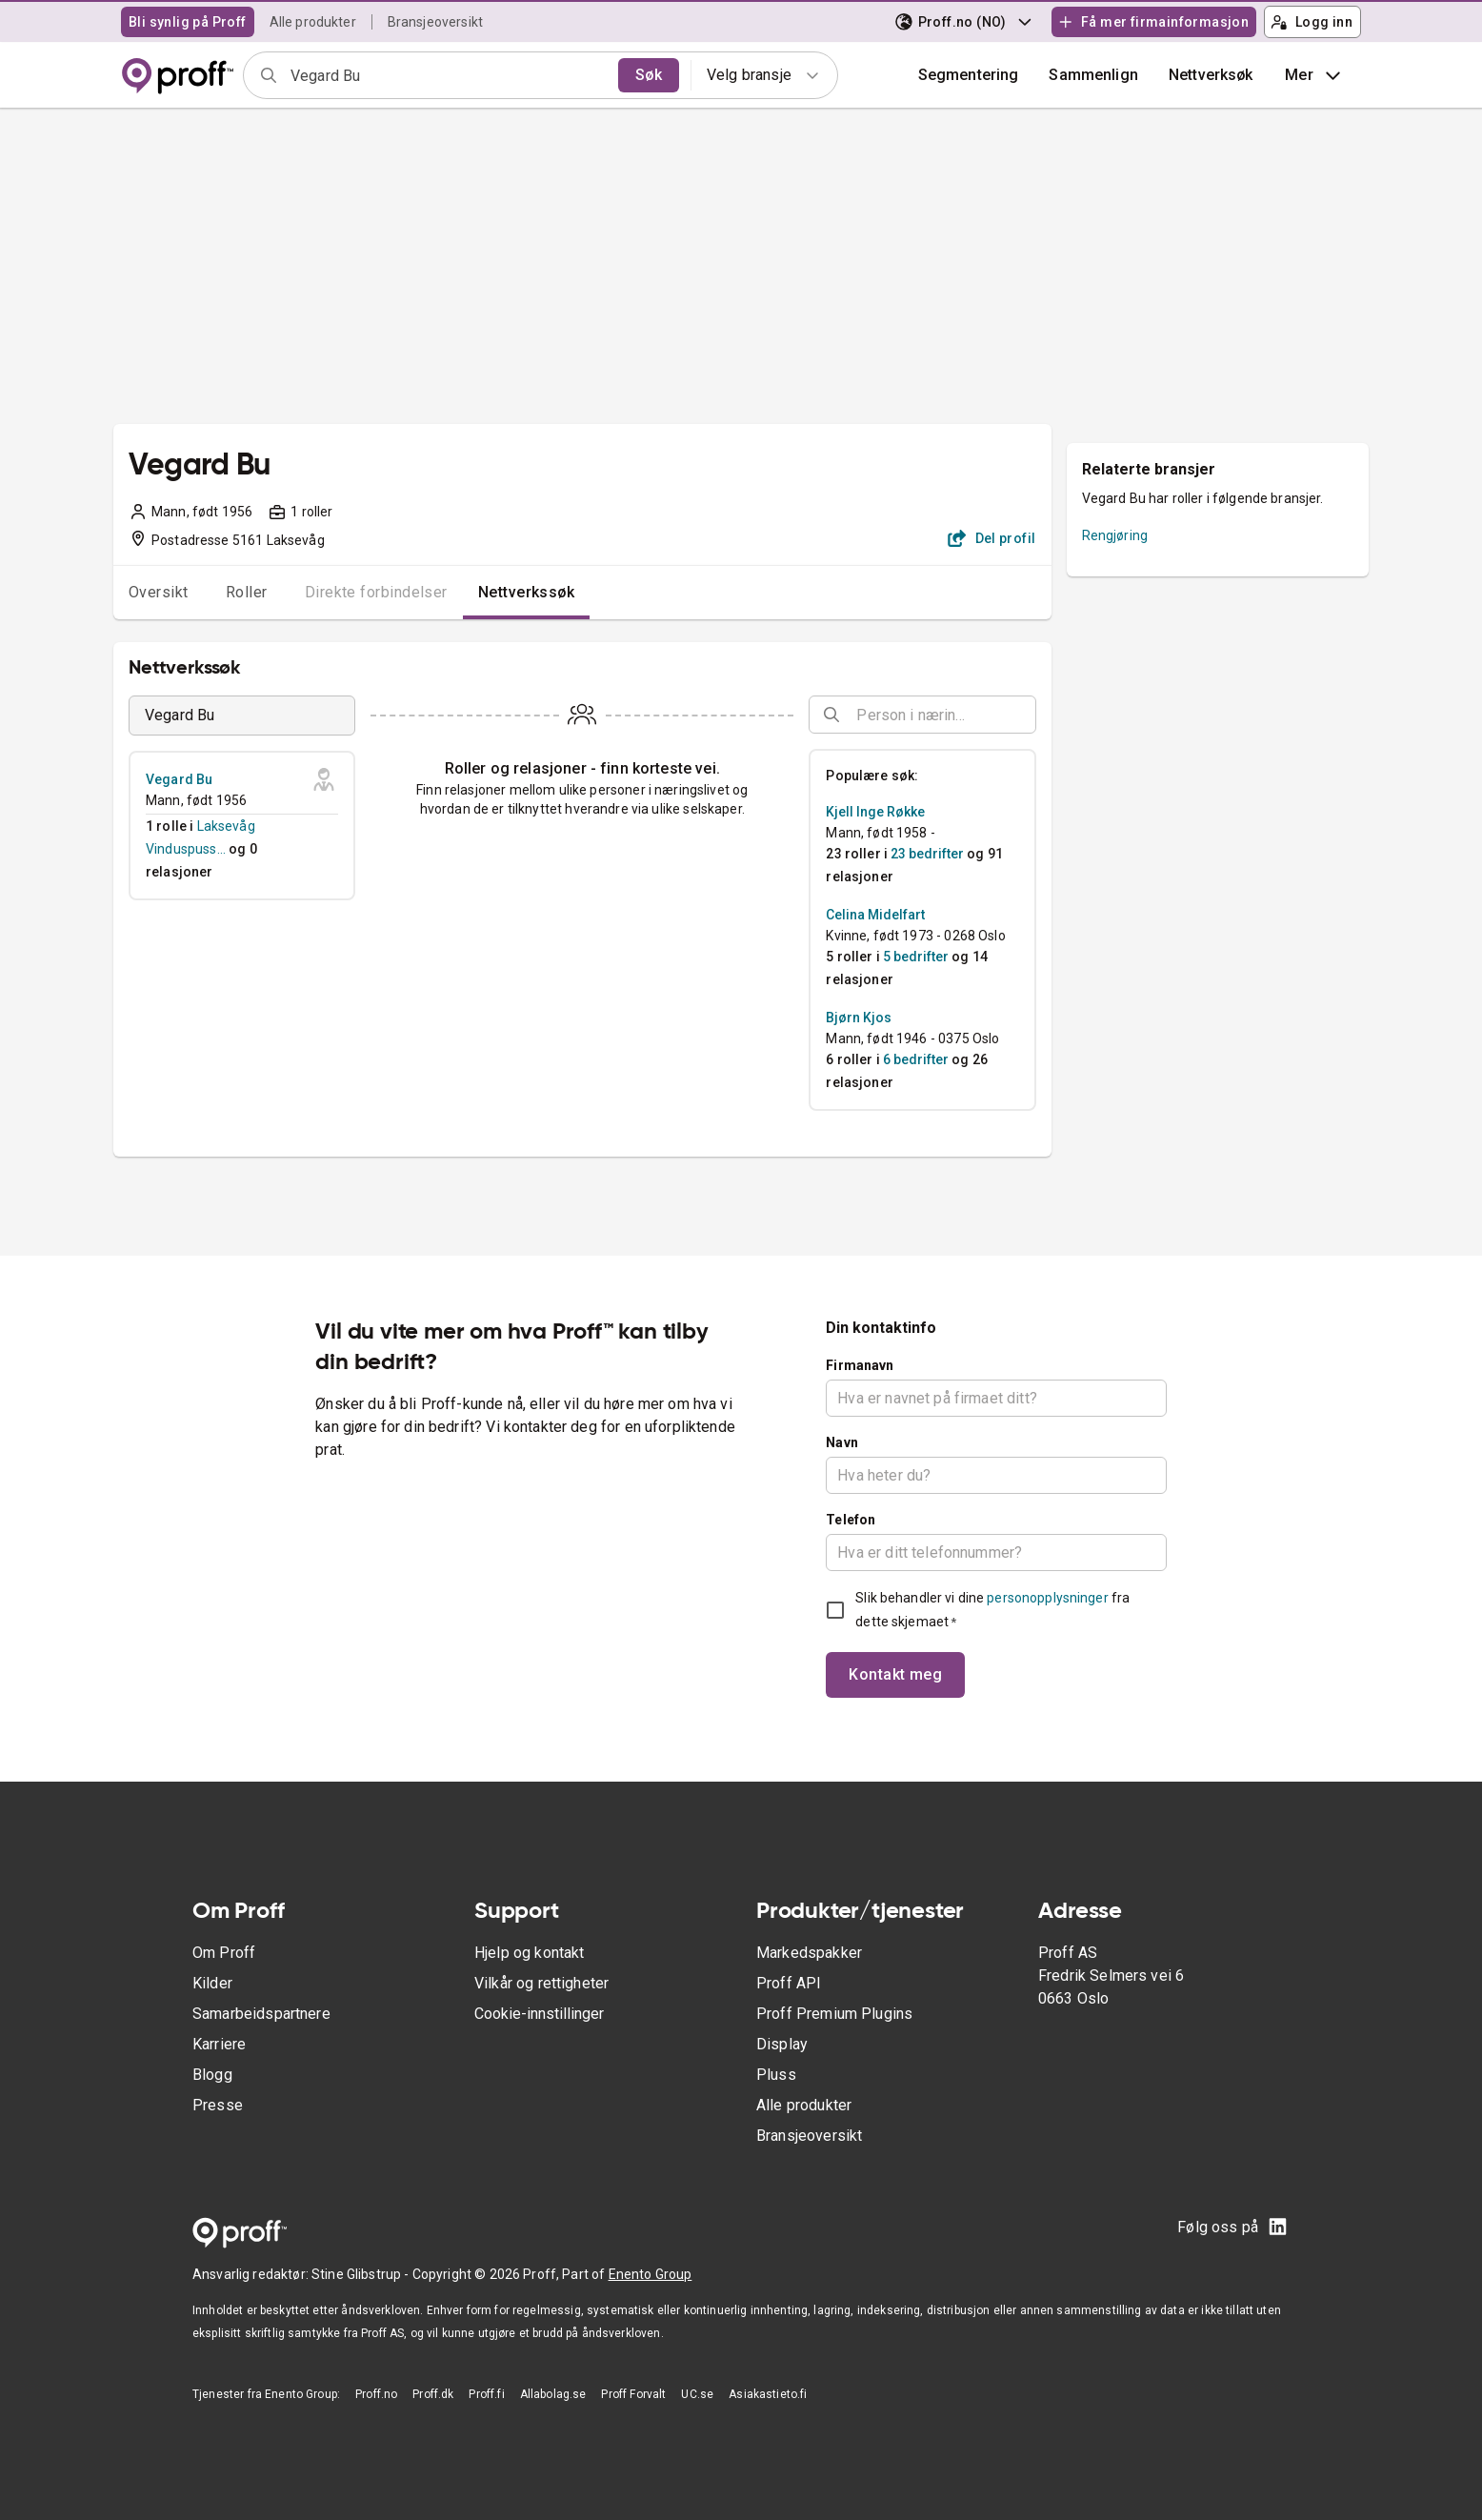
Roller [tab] (247, 592)
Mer (1315, 75)
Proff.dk (432, 2394)
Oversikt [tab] (159, 592)
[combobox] (448, 75)
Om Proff (223, 1953)
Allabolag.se (553, 2394)
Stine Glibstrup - (361, 2274)
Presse (217, 2105)
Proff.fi (486, 2394)
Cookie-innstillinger (539, 2014)
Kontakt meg (895, 1674)
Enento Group (650, 2274)
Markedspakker (809, 1953)
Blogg (212, 2075)
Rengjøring (1115, 535)
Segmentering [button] (968, 75)
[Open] (1028, 715)
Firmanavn (859, 1365)
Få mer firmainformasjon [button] (1153, 22)
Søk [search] (648, 75)
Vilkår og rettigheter (541, 1983)
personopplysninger (1047, 1597)
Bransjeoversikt (435, 22)
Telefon (850, 1519)
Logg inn (1311, 22)
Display (782, 2044)
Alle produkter (313, 22)
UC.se (697, 2394)
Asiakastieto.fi (768, 2394)
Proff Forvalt (633, 2394)
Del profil (992, 538)
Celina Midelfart (875, 914)
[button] (1093, 75)
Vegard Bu (179, 779)
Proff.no (376, 2394)
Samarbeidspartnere (261, 2014)
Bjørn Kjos (858, 1017)
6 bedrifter (916, 1059)
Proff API (788, 1983)
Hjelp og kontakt (529, 1953)
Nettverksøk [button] (1211, 75)
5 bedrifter (916, 956)
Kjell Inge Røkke (875, 811)
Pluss (776, 2075)
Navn (842, 1442)
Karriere (219, 2044)
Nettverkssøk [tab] (526, 592)
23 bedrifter (927, 853)
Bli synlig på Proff (188, 22)
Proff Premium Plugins (834, 2014)
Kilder (212, 1983)
